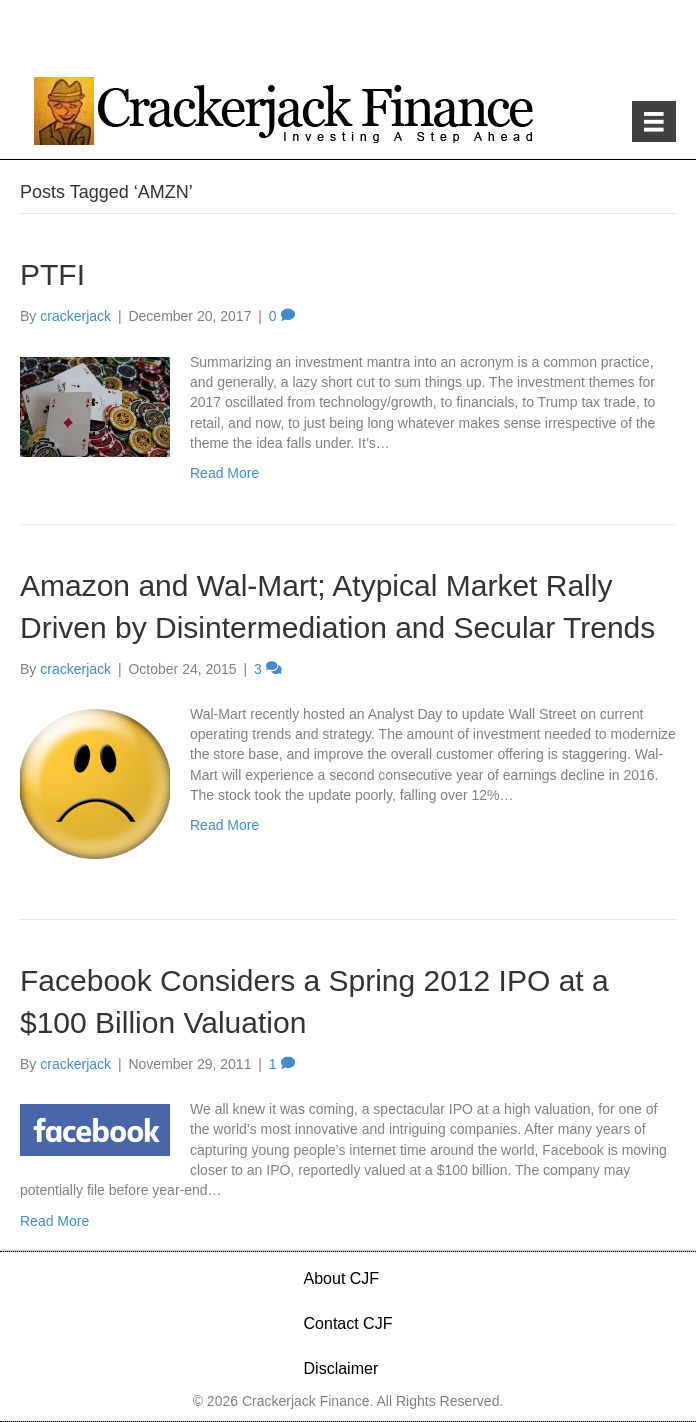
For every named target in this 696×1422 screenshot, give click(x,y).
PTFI (52, 274)
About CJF (342, 1278)
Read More (224, 473)
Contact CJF (348, 1323)
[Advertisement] (348, 40)
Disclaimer (341, 1368)
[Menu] (654, 121)
